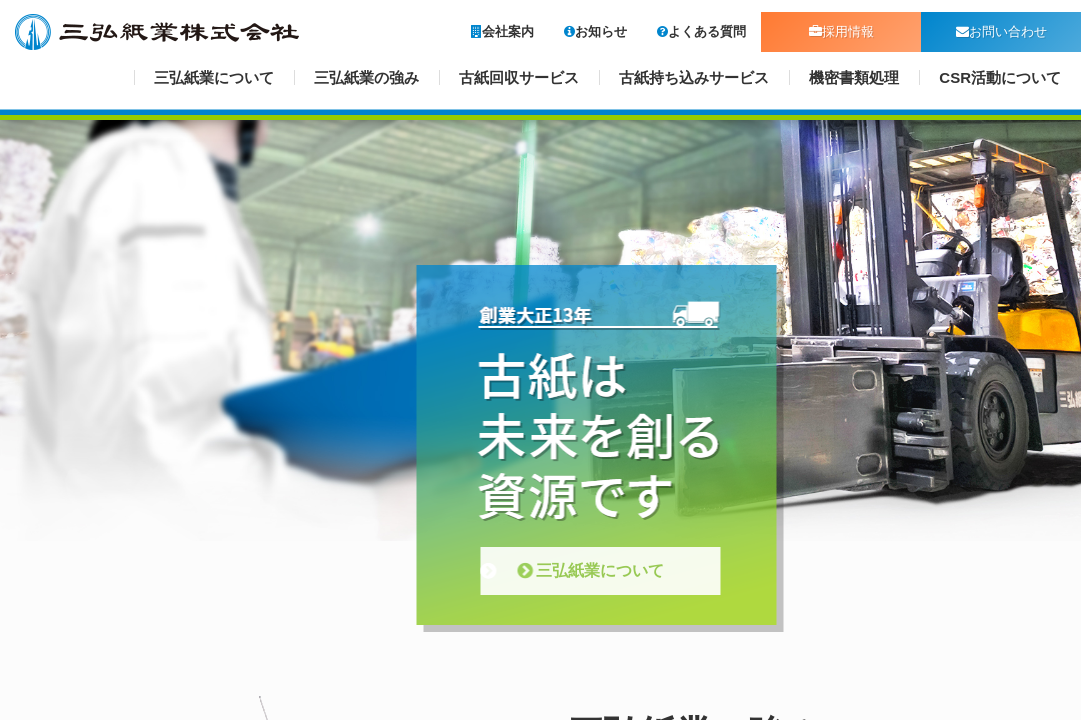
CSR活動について (1000, 77)
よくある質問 (701, 31)
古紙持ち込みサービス (694, 77)
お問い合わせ (1001, 31)
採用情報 (841, 31)
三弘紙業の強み (366, 77)
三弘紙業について (214, 77)
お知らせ (595, 31)
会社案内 (502, 31)
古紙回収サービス (519, 77)
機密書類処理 (854, 77)
